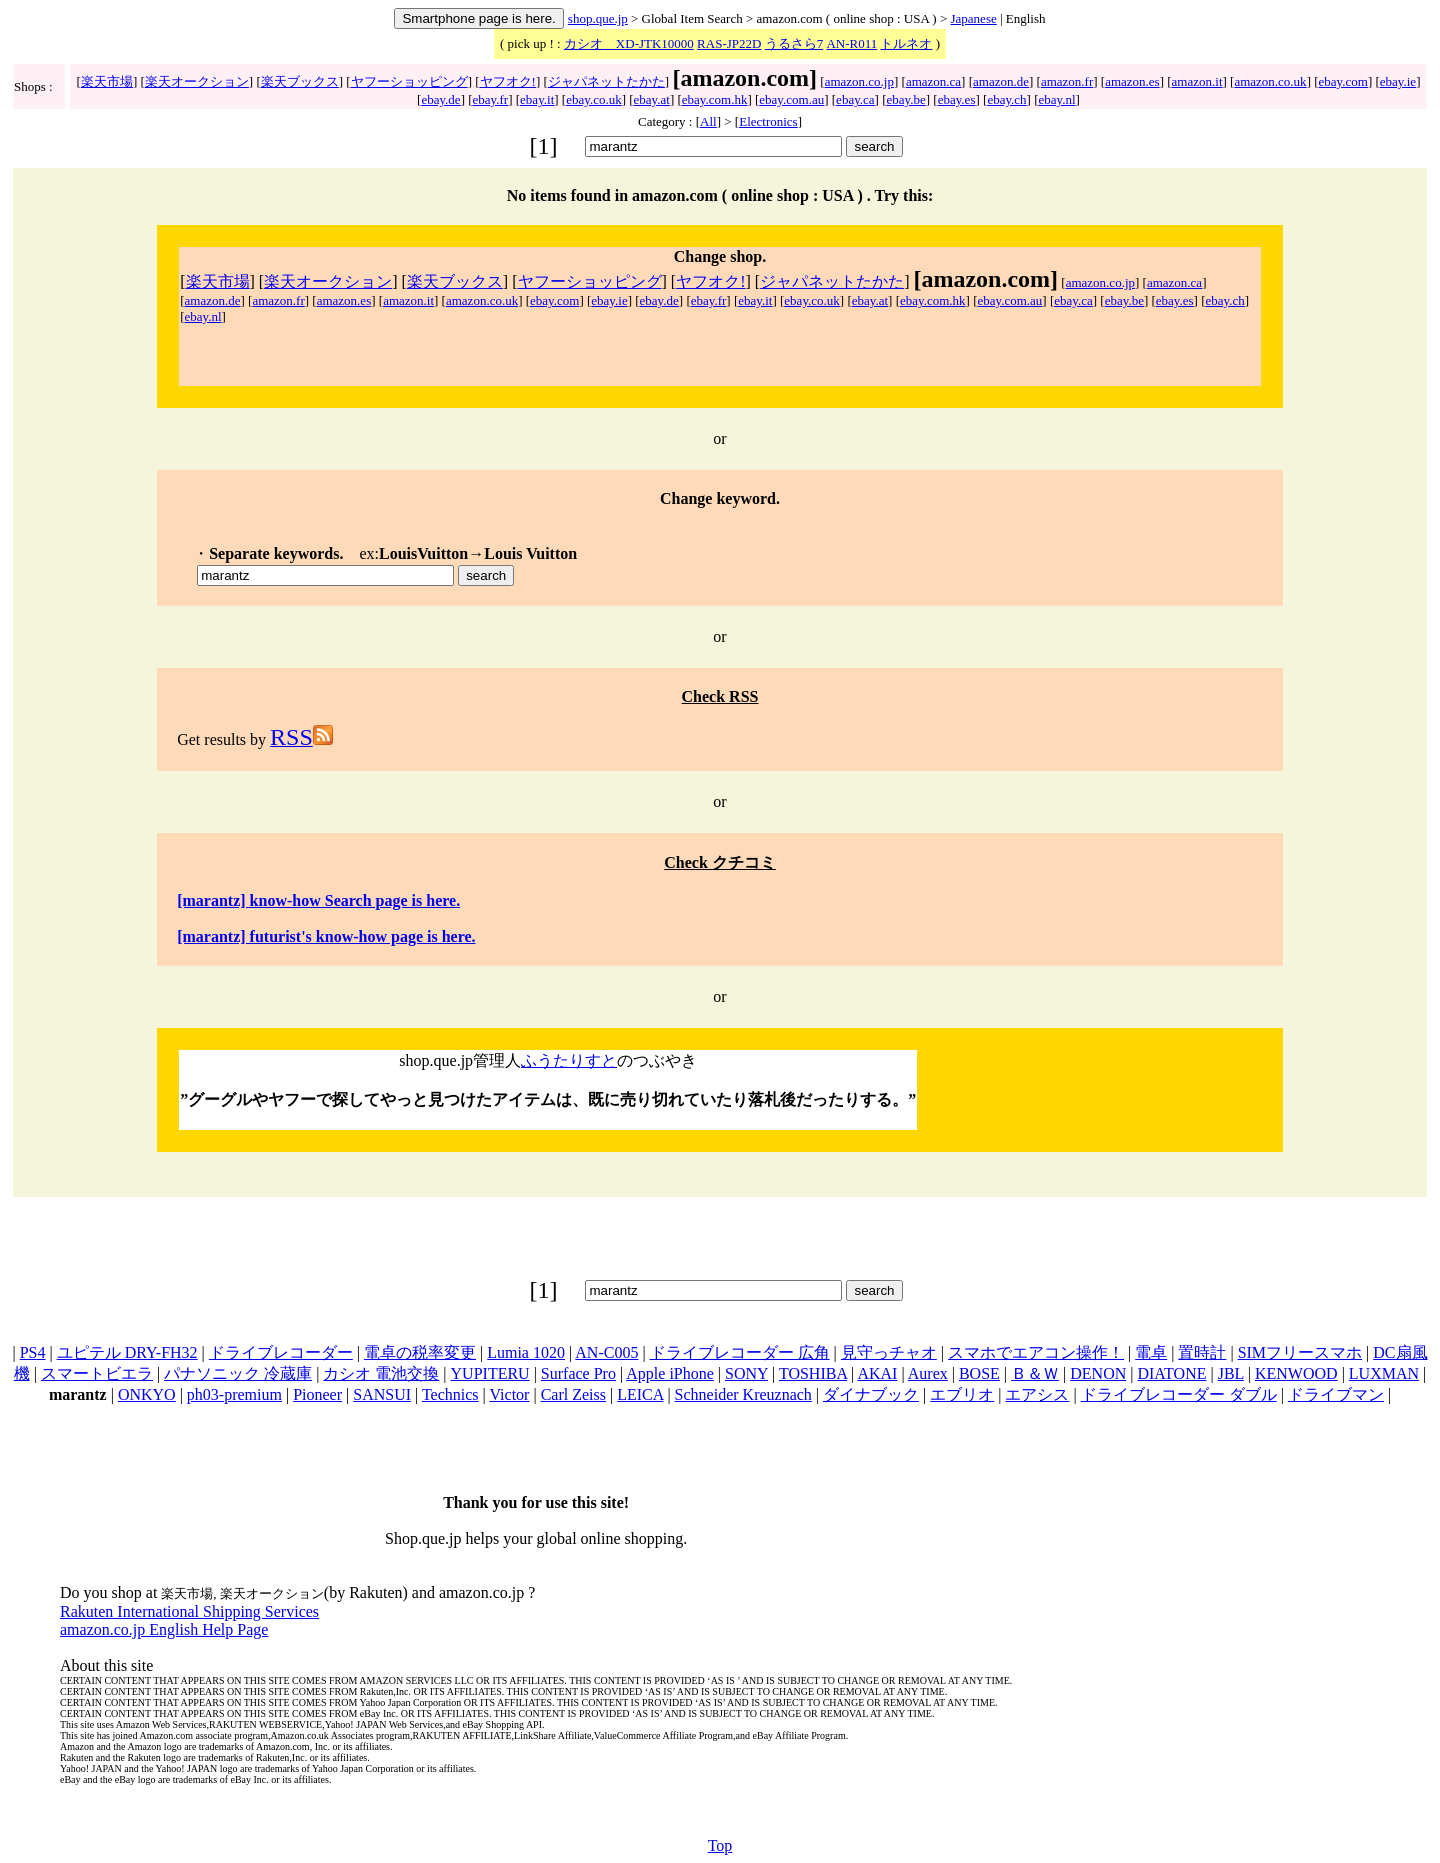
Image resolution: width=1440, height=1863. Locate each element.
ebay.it (537, 99)
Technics (450, 1394)
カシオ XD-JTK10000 (629, 43)
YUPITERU (490, 1373)
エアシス (1037, 1394)
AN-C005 (606, 1352)
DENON (1098, 1373)
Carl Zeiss (573, 1394)
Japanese (974, 18)
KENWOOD (1296, 1373)
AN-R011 (851, 43)
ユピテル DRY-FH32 (127, 1352)
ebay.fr (491, 99)
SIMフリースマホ (1300, 1352)
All (708, 121)
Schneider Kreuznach (743, 1394)
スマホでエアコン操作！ (1036, 1352)
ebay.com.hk (715, 99)
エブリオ (962, 1394)
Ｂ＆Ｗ (1035, 1373)
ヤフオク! (508, 81)
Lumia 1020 (526, 1352)
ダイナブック (871, 1394)
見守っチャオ (889, 1352)
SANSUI (382, 1394)
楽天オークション (197, 81)
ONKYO (147, 1394)
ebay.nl (1057, 99)
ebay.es (957, 99)
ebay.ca (855, 99)
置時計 (1202, 1352)
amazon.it (1197, 81)
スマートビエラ (97, 1373)
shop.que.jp (598, 18)
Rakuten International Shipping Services (189, 1611)
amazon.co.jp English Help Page (164, 1629)
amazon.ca (933, 81)
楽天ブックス (300, 81)
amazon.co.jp (859, 81)
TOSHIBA (813, 1373)
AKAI (877, 1373)
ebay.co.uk (593, 99)
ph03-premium (234, 1394)
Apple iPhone (670, 1373)
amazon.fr (1067, 81)
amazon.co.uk (1270, 81)
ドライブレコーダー (281, 1352)
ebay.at (652, 99)
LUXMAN (1384, 1373)
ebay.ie (1398, 81)
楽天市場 (107, 81)
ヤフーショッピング (409, 81)
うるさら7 (794, 43)
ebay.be (906, 99)
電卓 (1151, 1352)
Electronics (768, 121)
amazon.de (1001, 81)
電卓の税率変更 (420, 1352)
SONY (746, 1373)
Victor (510, 1394)
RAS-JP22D (729, 43)
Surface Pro (578, 1373)
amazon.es (1132, 81)
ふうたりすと (569, 1060)
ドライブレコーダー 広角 (740, 1352)
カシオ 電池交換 (381, 1373)
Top (720, 1845)
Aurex (928, 1373)
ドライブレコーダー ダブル (1179, 1394)
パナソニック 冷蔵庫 (238, 1373)
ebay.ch (1006, 99)
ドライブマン (1336, 1394)
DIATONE (1171, 1373)
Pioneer (317, 1394)
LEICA (640, 1394)
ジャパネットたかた (606, 81)
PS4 (33, 1352)
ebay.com (1343, 81)
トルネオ (906, 43)
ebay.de (440, 99)
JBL (1231, 1373)
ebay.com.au (791, 99)
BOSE (979, 1373)
